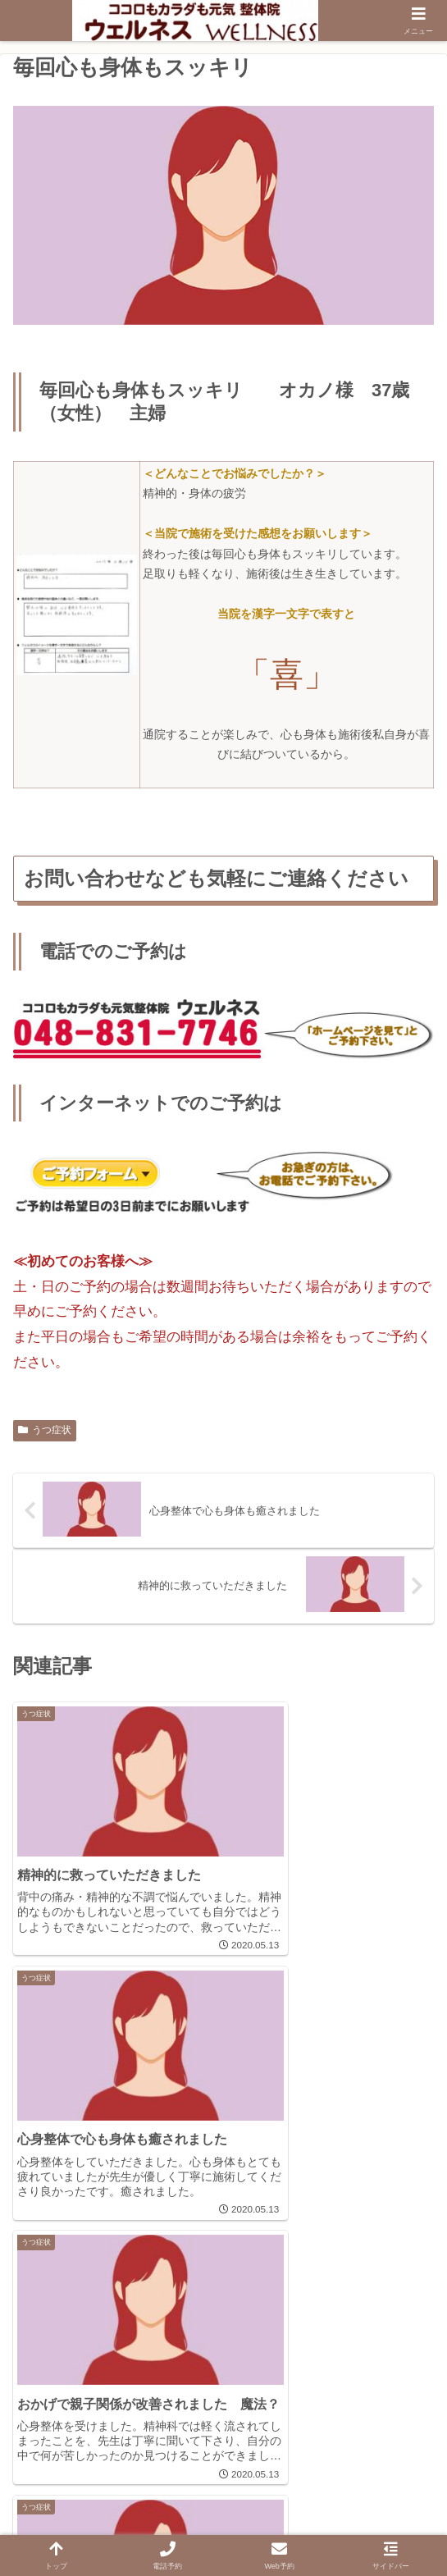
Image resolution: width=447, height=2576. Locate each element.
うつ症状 (44, 1430)
